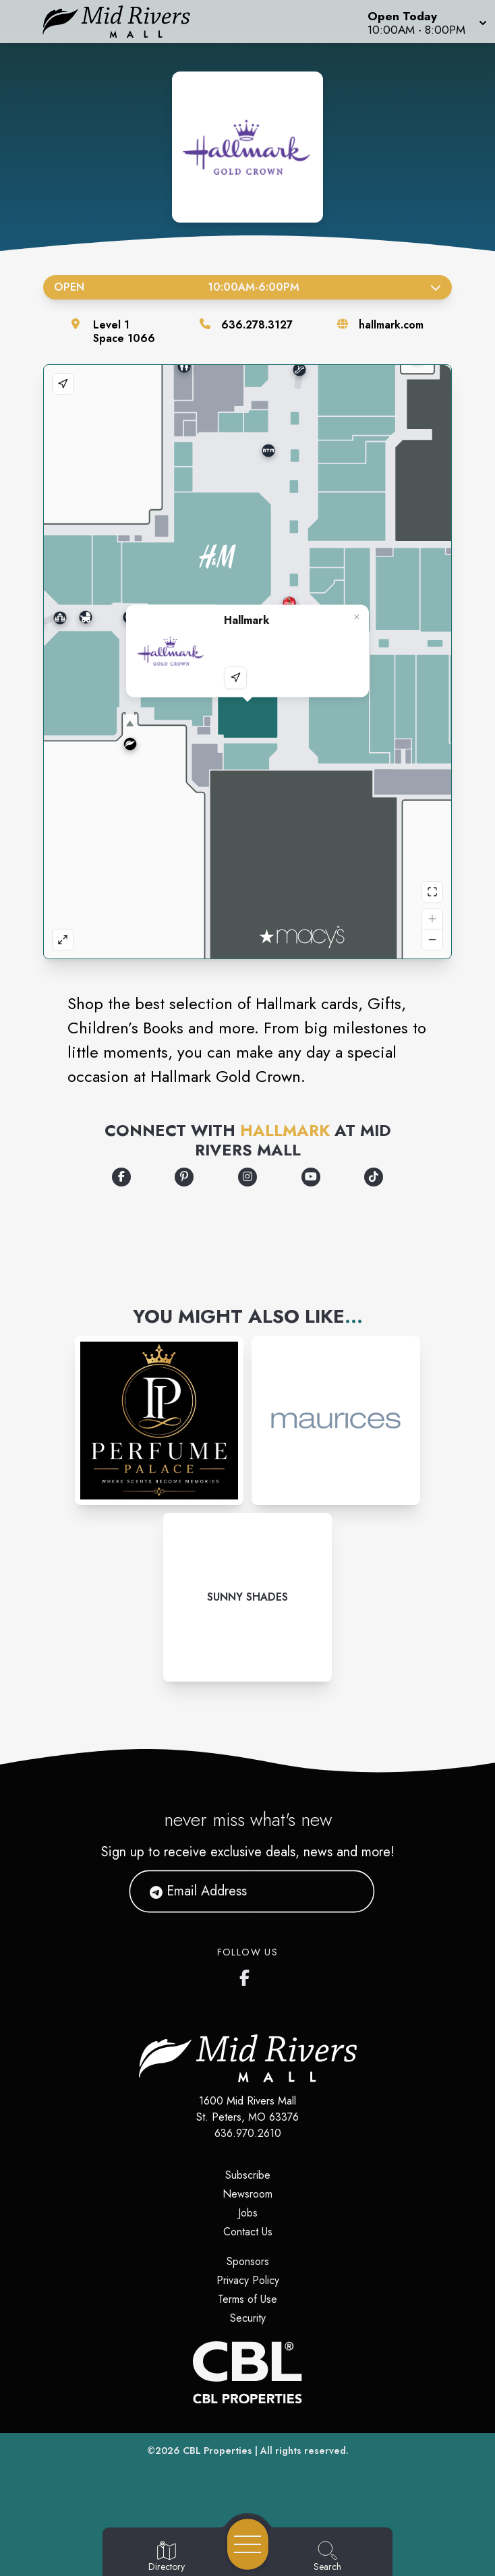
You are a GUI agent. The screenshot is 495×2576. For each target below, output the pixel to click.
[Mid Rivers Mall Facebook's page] (247, 1975)
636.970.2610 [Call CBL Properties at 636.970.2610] (247, 2133)
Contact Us (247, 2231)
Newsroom (247, 2194)
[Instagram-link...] (159, 1420)
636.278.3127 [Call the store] (257, 325)
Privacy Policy (247, 2280)
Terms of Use (247, 2299)
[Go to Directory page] (166, 2557)
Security (248, 2318)
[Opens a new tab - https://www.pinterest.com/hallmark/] (184, 1177)
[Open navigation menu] (247, 2544)
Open (247, 287)
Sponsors (248, 2261)
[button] (426, 21)
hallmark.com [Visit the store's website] (391, 325)
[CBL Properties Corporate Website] (247, 2372)
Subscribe (247, 2175)
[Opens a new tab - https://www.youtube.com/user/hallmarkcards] (310, 1177)
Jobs (248, 2213)
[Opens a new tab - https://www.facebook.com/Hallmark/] (121, 1177)
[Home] (126, 21)
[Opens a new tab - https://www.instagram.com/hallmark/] (247, 1177)
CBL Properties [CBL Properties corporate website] (217, 2450)
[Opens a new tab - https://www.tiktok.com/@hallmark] (373, 1177)
